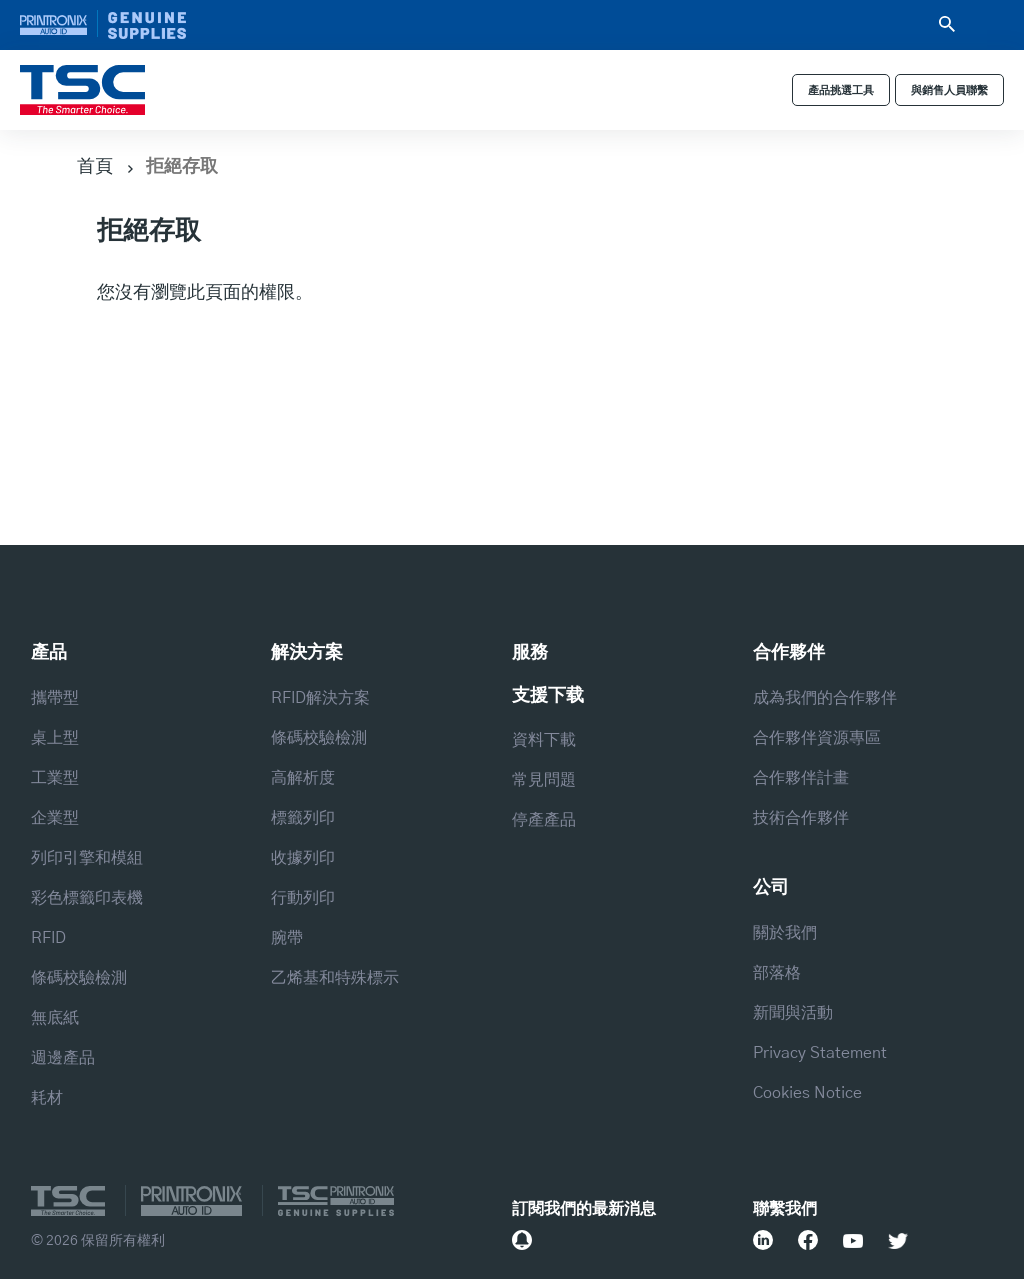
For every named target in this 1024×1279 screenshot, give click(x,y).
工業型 (55, 778)
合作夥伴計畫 (801, 778)
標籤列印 (303, 818)
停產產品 (544, 820)
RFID (48, 938)
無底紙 (55, 1018)
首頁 (95, 165)
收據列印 (303, 858)
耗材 (47, 1098)
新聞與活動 (793, 1013)
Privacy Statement (820, 1053)
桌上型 (55, 738)
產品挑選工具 (841, 90)
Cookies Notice (807, 1093)
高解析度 (303, 778)
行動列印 (303, 898)
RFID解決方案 (320, 698)
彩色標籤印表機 (87, 898)
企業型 (55, 818)
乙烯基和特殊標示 (335, 978)
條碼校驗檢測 (79, 978)
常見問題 (544, 780)
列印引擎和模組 (87, 858)
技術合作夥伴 (801, 818)
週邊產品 (63, 1058)
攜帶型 (55, 698)
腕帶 (287, 938)
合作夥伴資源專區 (817, 738)
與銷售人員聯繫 (949, 90)
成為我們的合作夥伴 (825, 698)
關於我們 (785, 933)
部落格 (777, 973)
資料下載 (544, 740)
